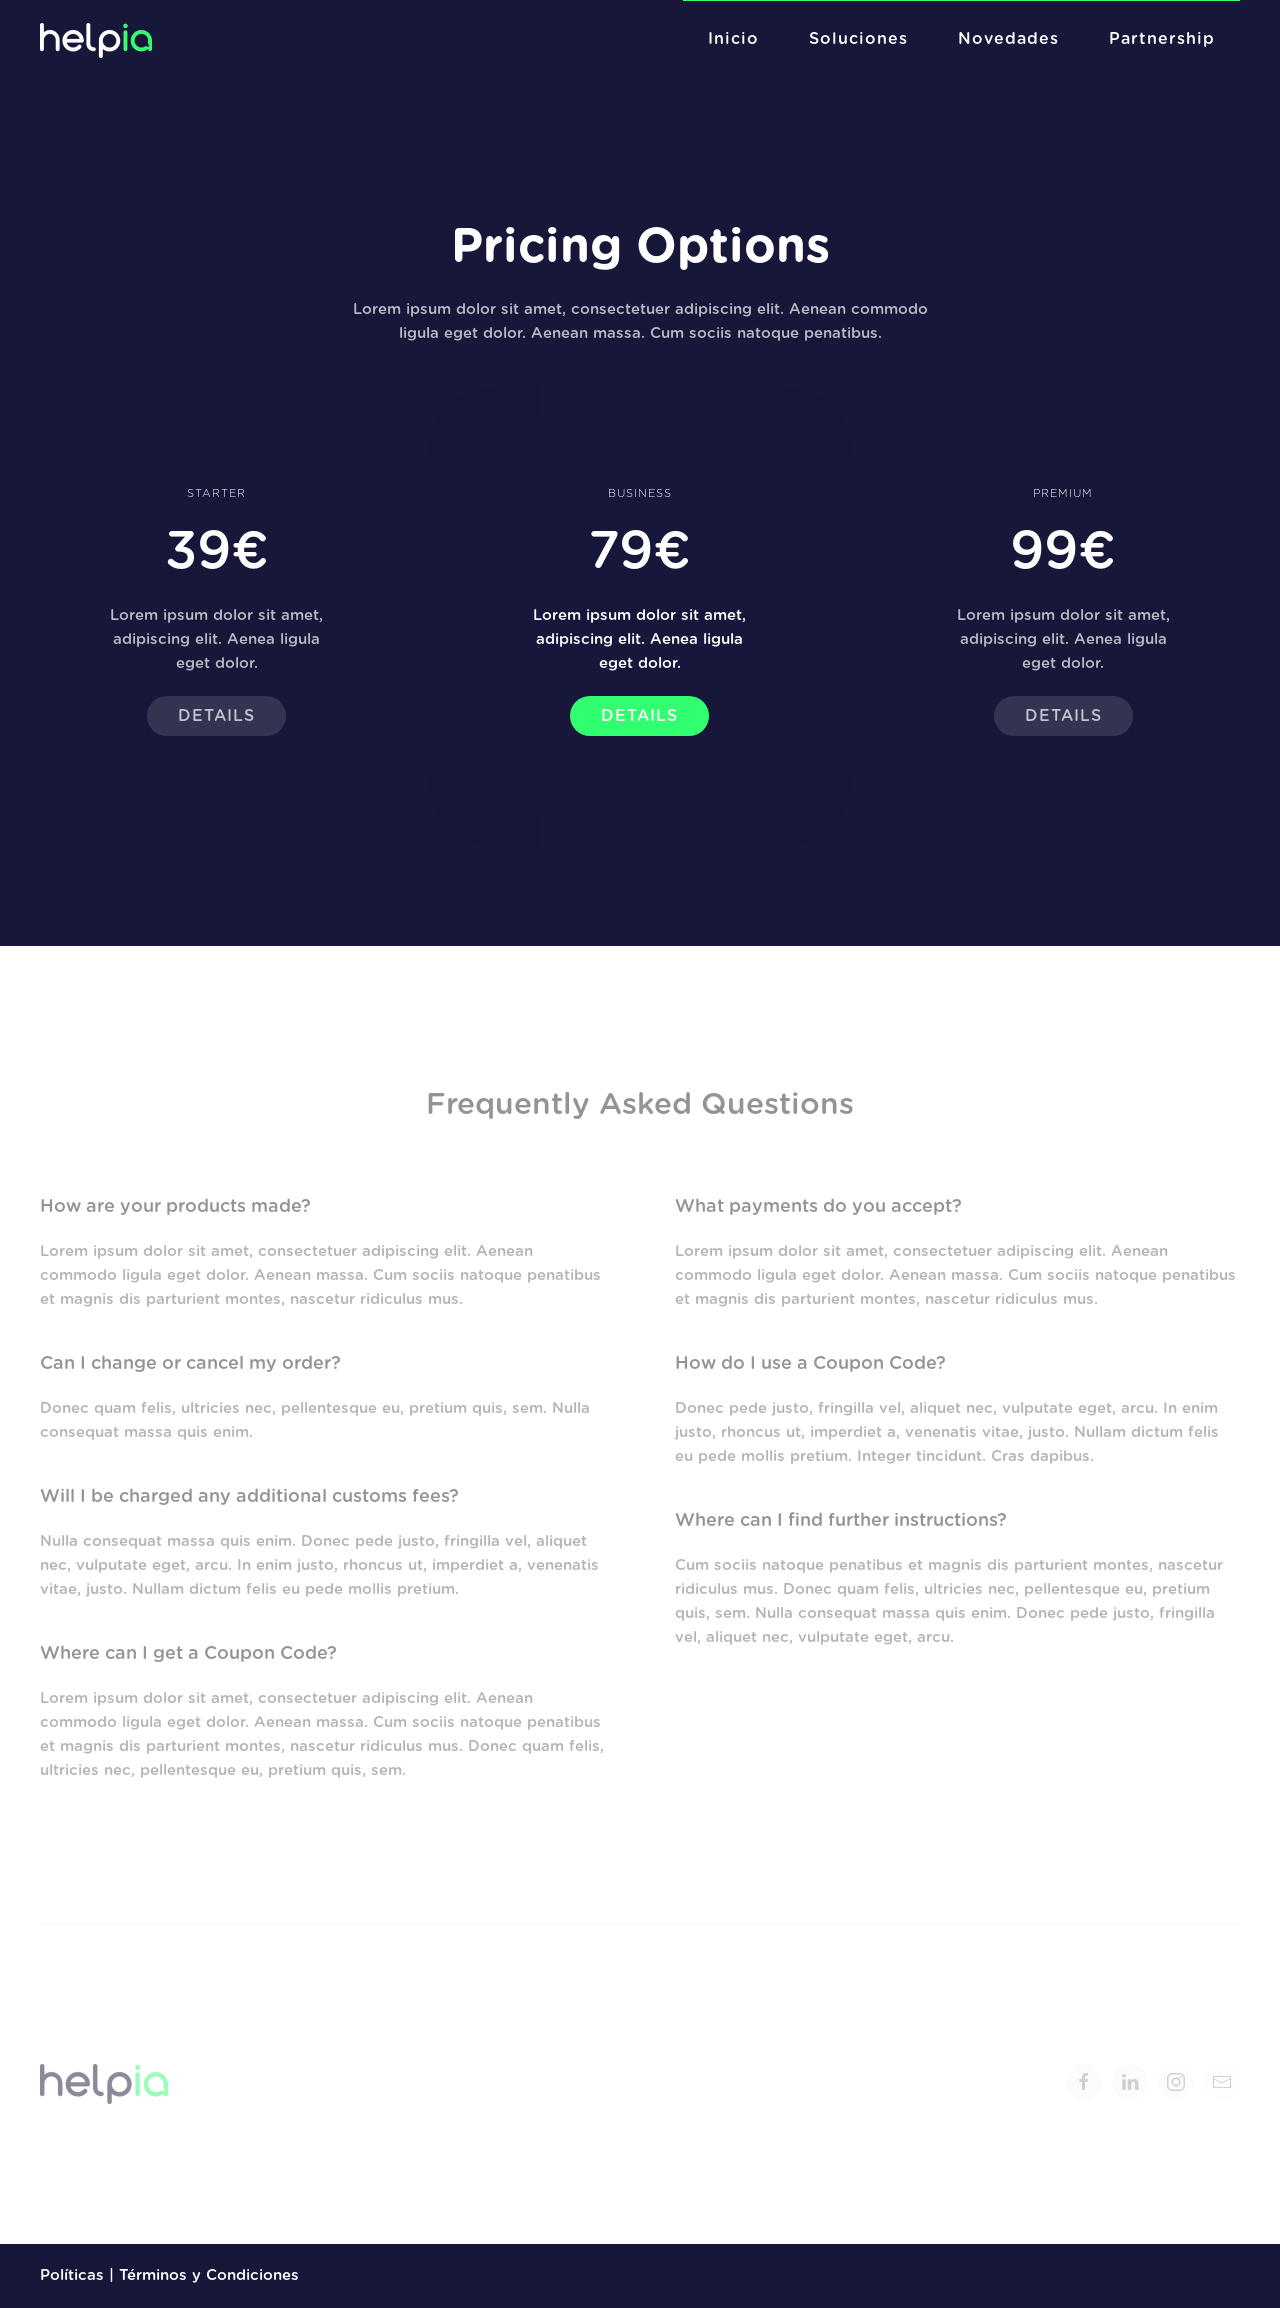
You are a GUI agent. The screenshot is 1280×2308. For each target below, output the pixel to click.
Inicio (733, 39)
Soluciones (858, 39)
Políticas (72, 2275)
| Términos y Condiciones (201, 2275)
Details (216, 716)
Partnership (1162, 39)
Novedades (1008, 39)
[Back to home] (98, 40)
